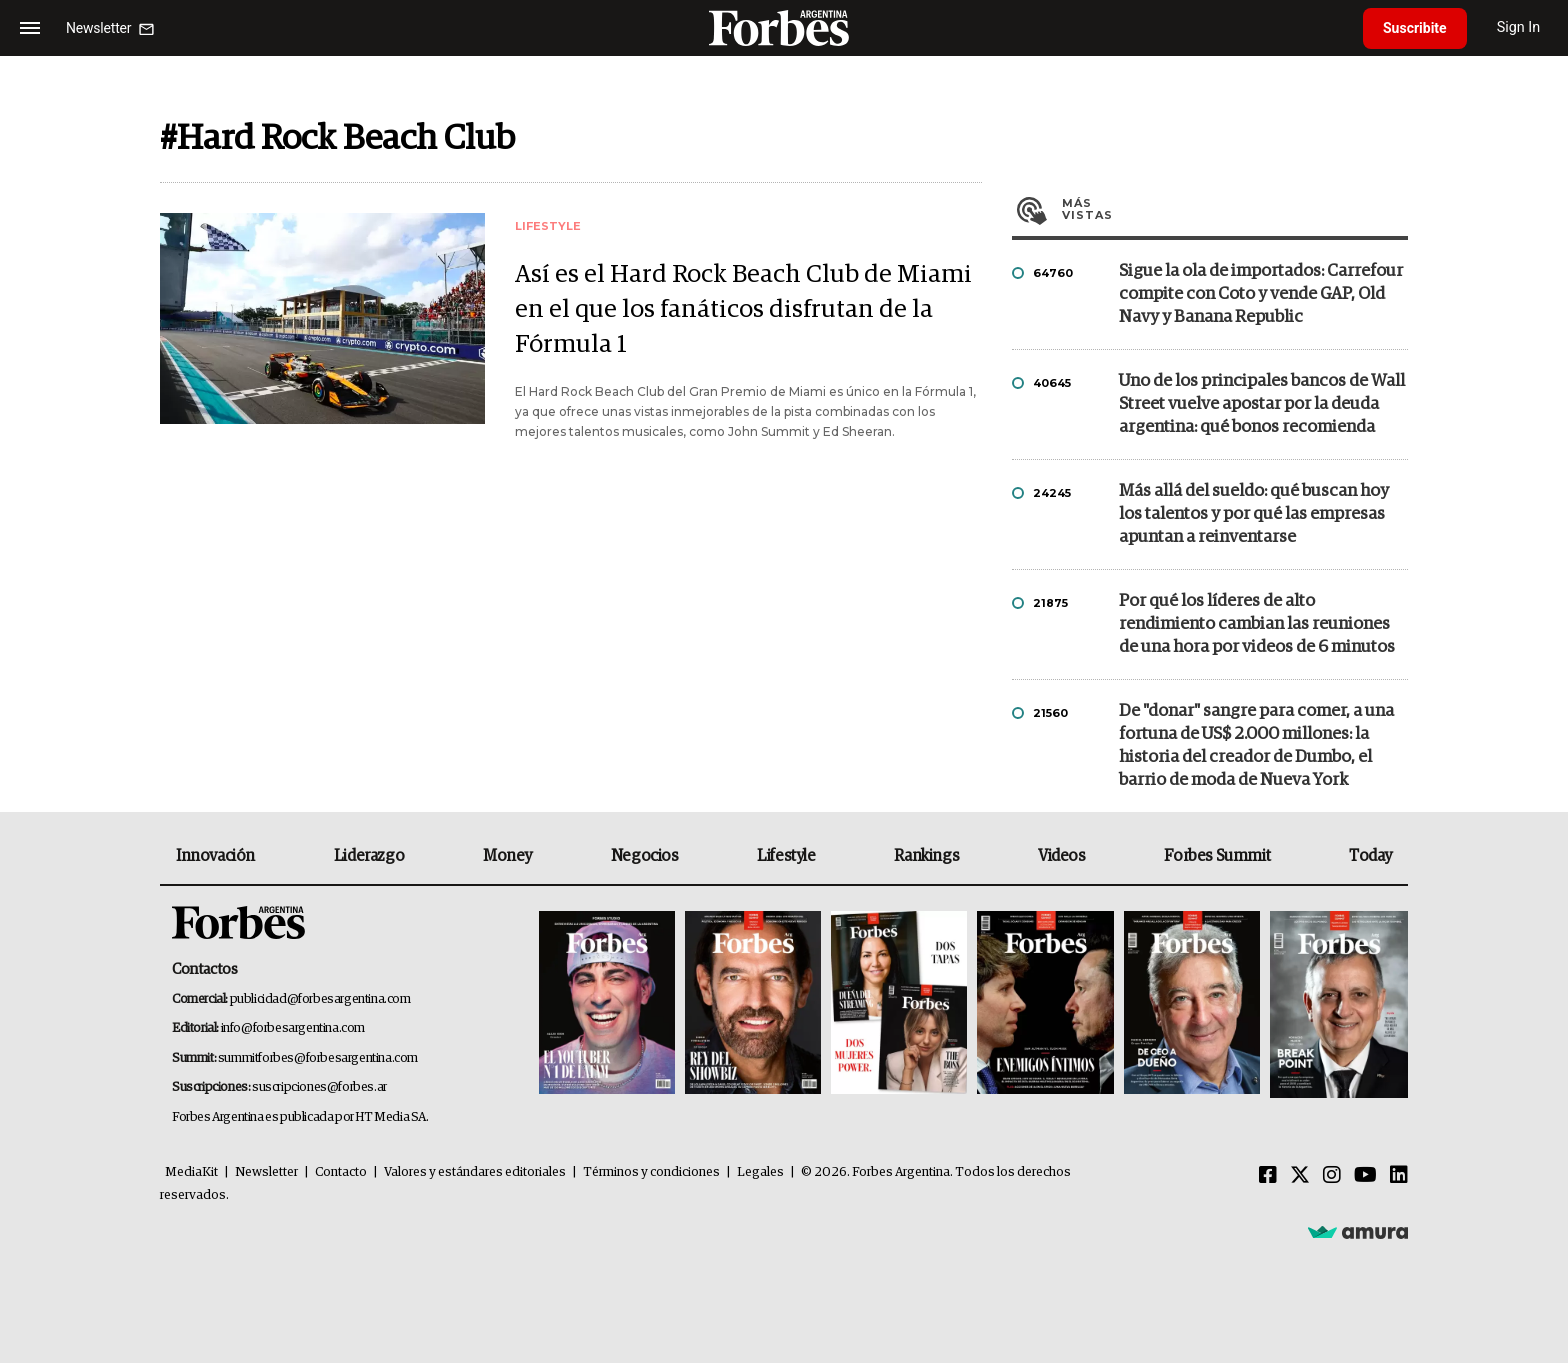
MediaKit (191, 1172)
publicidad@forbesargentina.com (320, 999)
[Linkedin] (1399, 1176)
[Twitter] (1300, 1176)
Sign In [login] (1519, 27)
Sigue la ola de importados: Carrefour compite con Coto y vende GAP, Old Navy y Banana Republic (1261, 294)
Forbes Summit (1217, 856)
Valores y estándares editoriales (475, 1172)
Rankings (926, 856)
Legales (760, 1172)
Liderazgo (369, 856)
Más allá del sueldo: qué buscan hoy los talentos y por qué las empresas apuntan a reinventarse (1254, 514)
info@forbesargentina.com (293, 1028)
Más (1235, 209)
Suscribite (1415, 28)
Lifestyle (786, 856)
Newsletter (266, 1172)
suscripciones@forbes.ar (319, 1087)
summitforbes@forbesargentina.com (318, 1058)
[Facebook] (1268, 1176)
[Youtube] (1365, 1176)
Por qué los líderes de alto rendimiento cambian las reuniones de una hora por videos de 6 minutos (1257, 624)
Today (1370, 856)
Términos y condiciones (651, 1172)
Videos (1062, 856)
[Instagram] (1332, 1176)
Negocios (645, 856)
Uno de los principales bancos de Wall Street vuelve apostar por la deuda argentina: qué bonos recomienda (1262, 404)
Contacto (341, 1172)
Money (507, 856)
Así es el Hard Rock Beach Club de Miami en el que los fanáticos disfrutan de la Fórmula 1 (743, 309)
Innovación (215, 856)
